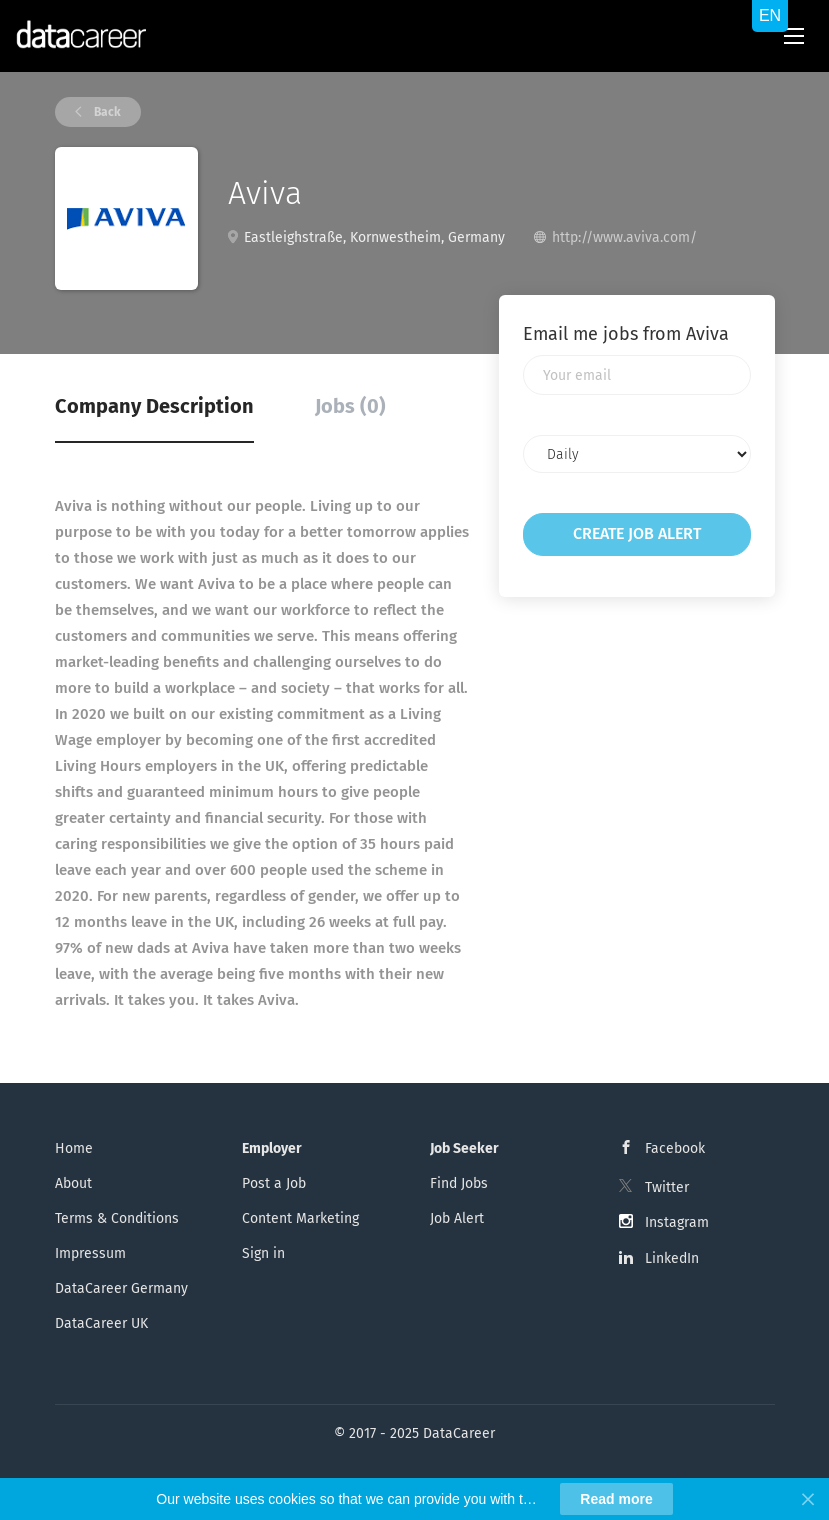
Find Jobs (459, 1183)
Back (106, 112)
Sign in (263, 1253)
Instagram (677, 1222)
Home (74, 1148)
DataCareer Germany (121, 1288)
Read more (616, 1499)
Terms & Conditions (117, 1218)
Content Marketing (300, 1218)
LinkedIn (672, 1258)
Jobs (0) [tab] (350, 406)
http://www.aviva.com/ (624, 237)
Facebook (675, 1148)
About (73, 1183)
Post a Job (274, 1183)
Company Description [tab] (154, 406)
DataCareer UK (101, 1323)
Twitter (667, 1187)
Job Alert (457, 1218)
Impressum (90, 1253)
